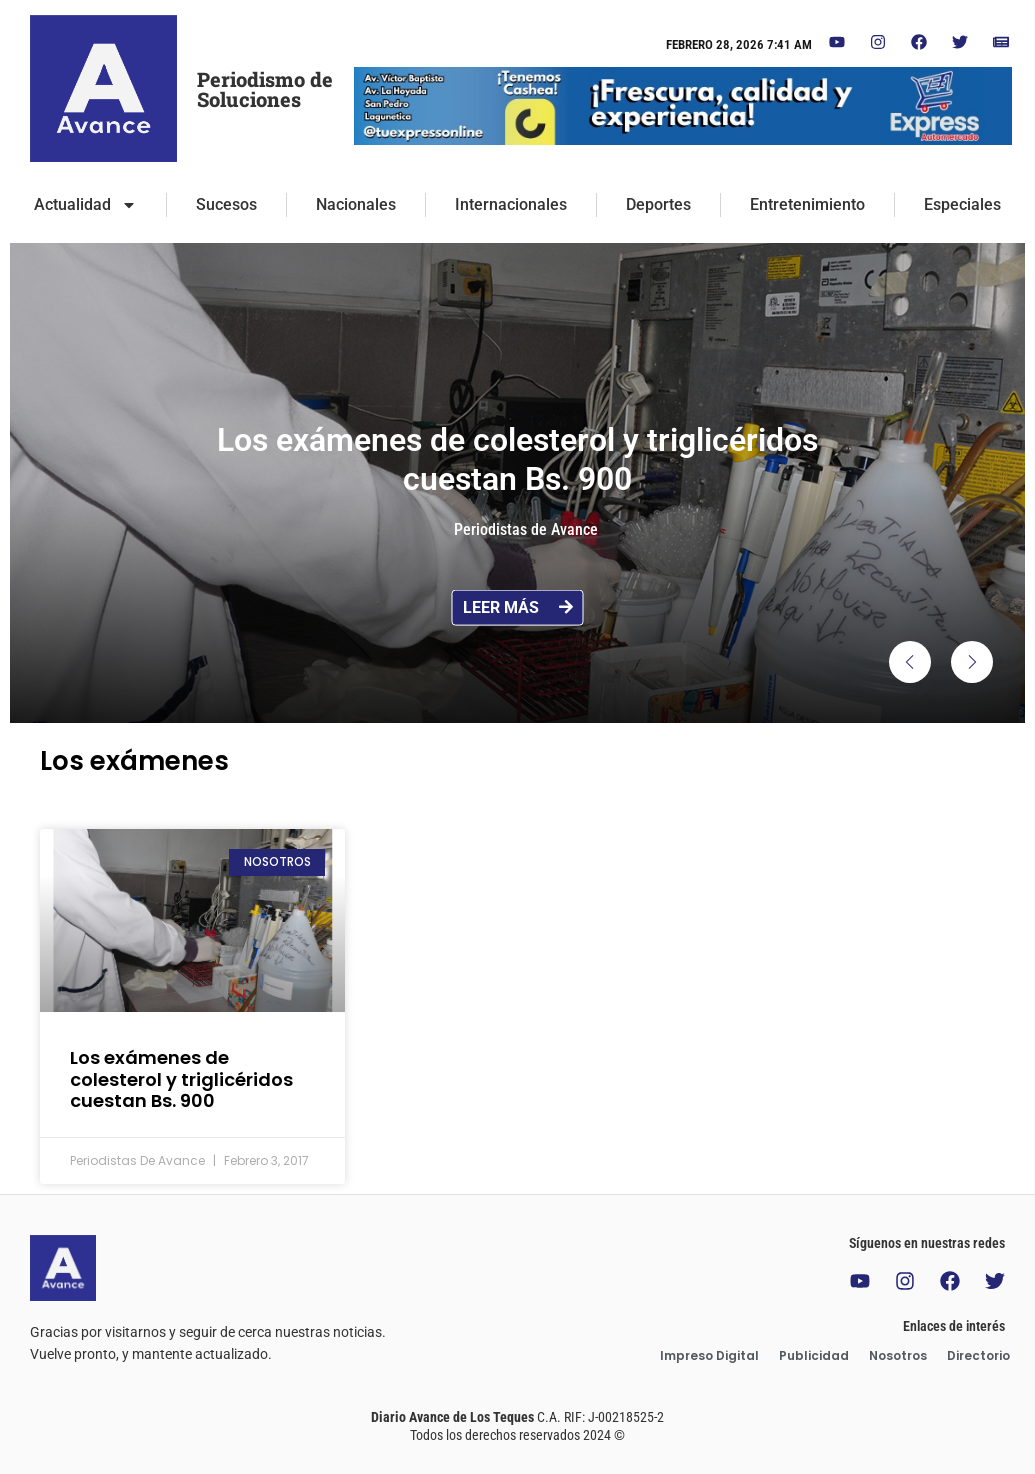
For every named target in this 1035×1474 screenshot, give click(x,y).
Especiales (962, 204)
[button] (910, 662)
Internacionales (511, 204)
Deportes (658, 204)
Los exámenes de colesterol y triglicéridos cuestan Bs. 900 (181, 1079)
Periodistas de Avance (526, 529)
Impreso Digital (709, 1355)
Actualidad (85, 205)
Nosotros (898, 1355)
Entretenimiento (807, 204)
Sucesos (226, 204)
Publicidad (814, 1355)
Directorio (978, 1355)
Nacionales (356, 204)
